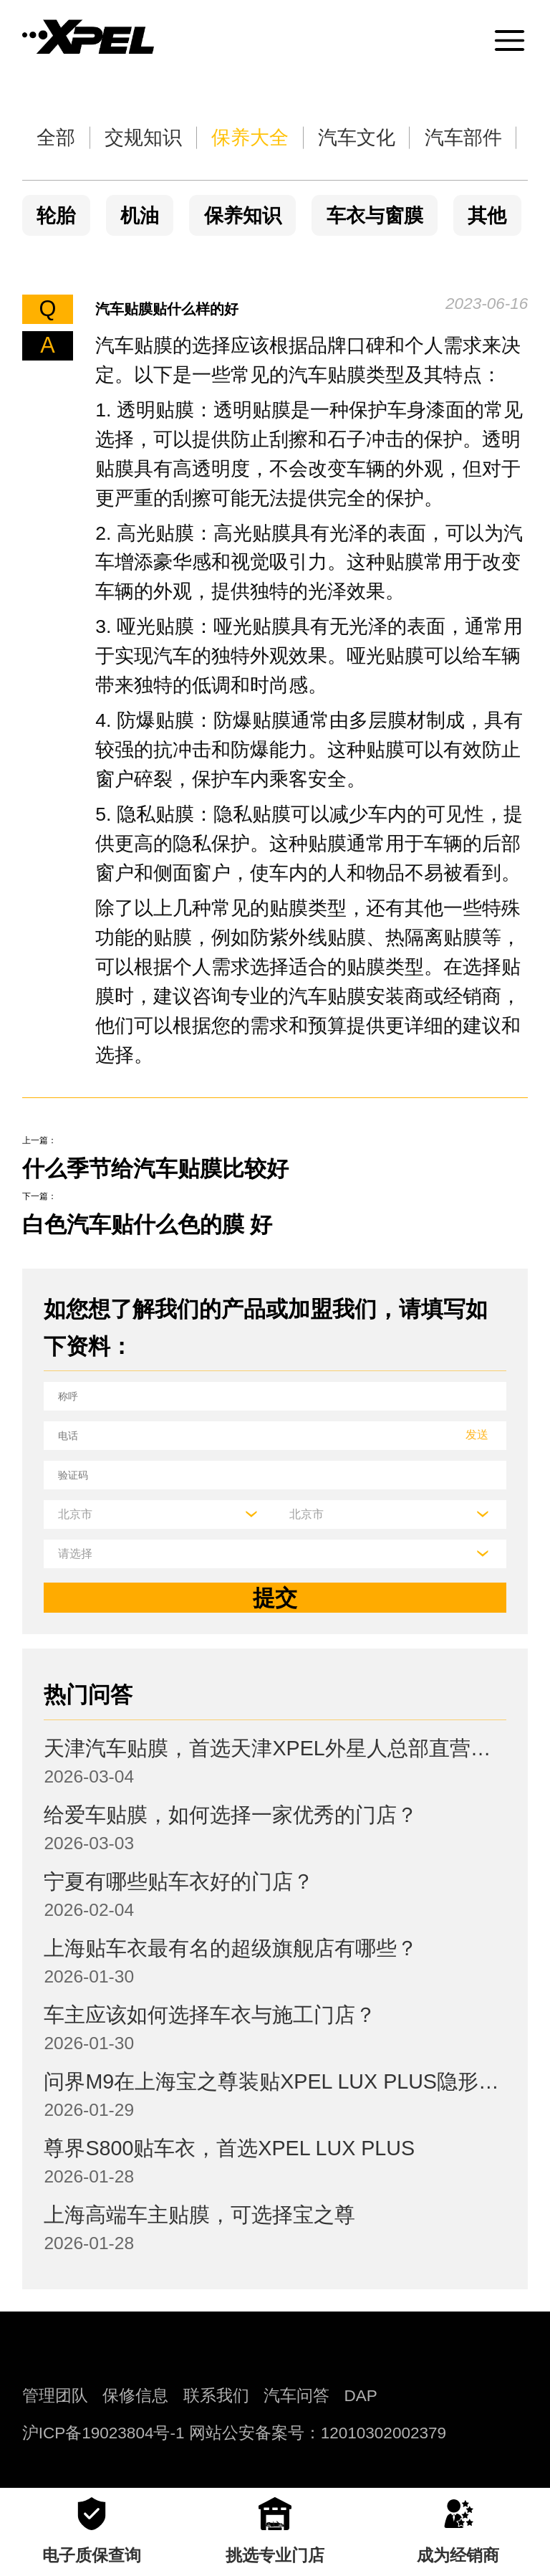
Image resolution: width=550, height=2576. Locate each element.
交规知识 (143, 137)
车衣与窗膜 (375, 215)
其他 (487, 215)
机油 (139, 215)
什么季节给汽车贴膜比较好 (155, 1168)
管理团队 (55, 2396)
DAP (360, 2396)
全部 (56, 137)
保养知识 (242, 215)
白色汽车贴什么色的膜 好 (147, 1224)
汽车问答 (296, 2396)
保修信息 (135, 2396)
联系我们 (216, 2396)
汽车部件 (463, 137)
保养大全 (250, 137)
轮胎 (56, 215)
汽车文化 (356, 137)
